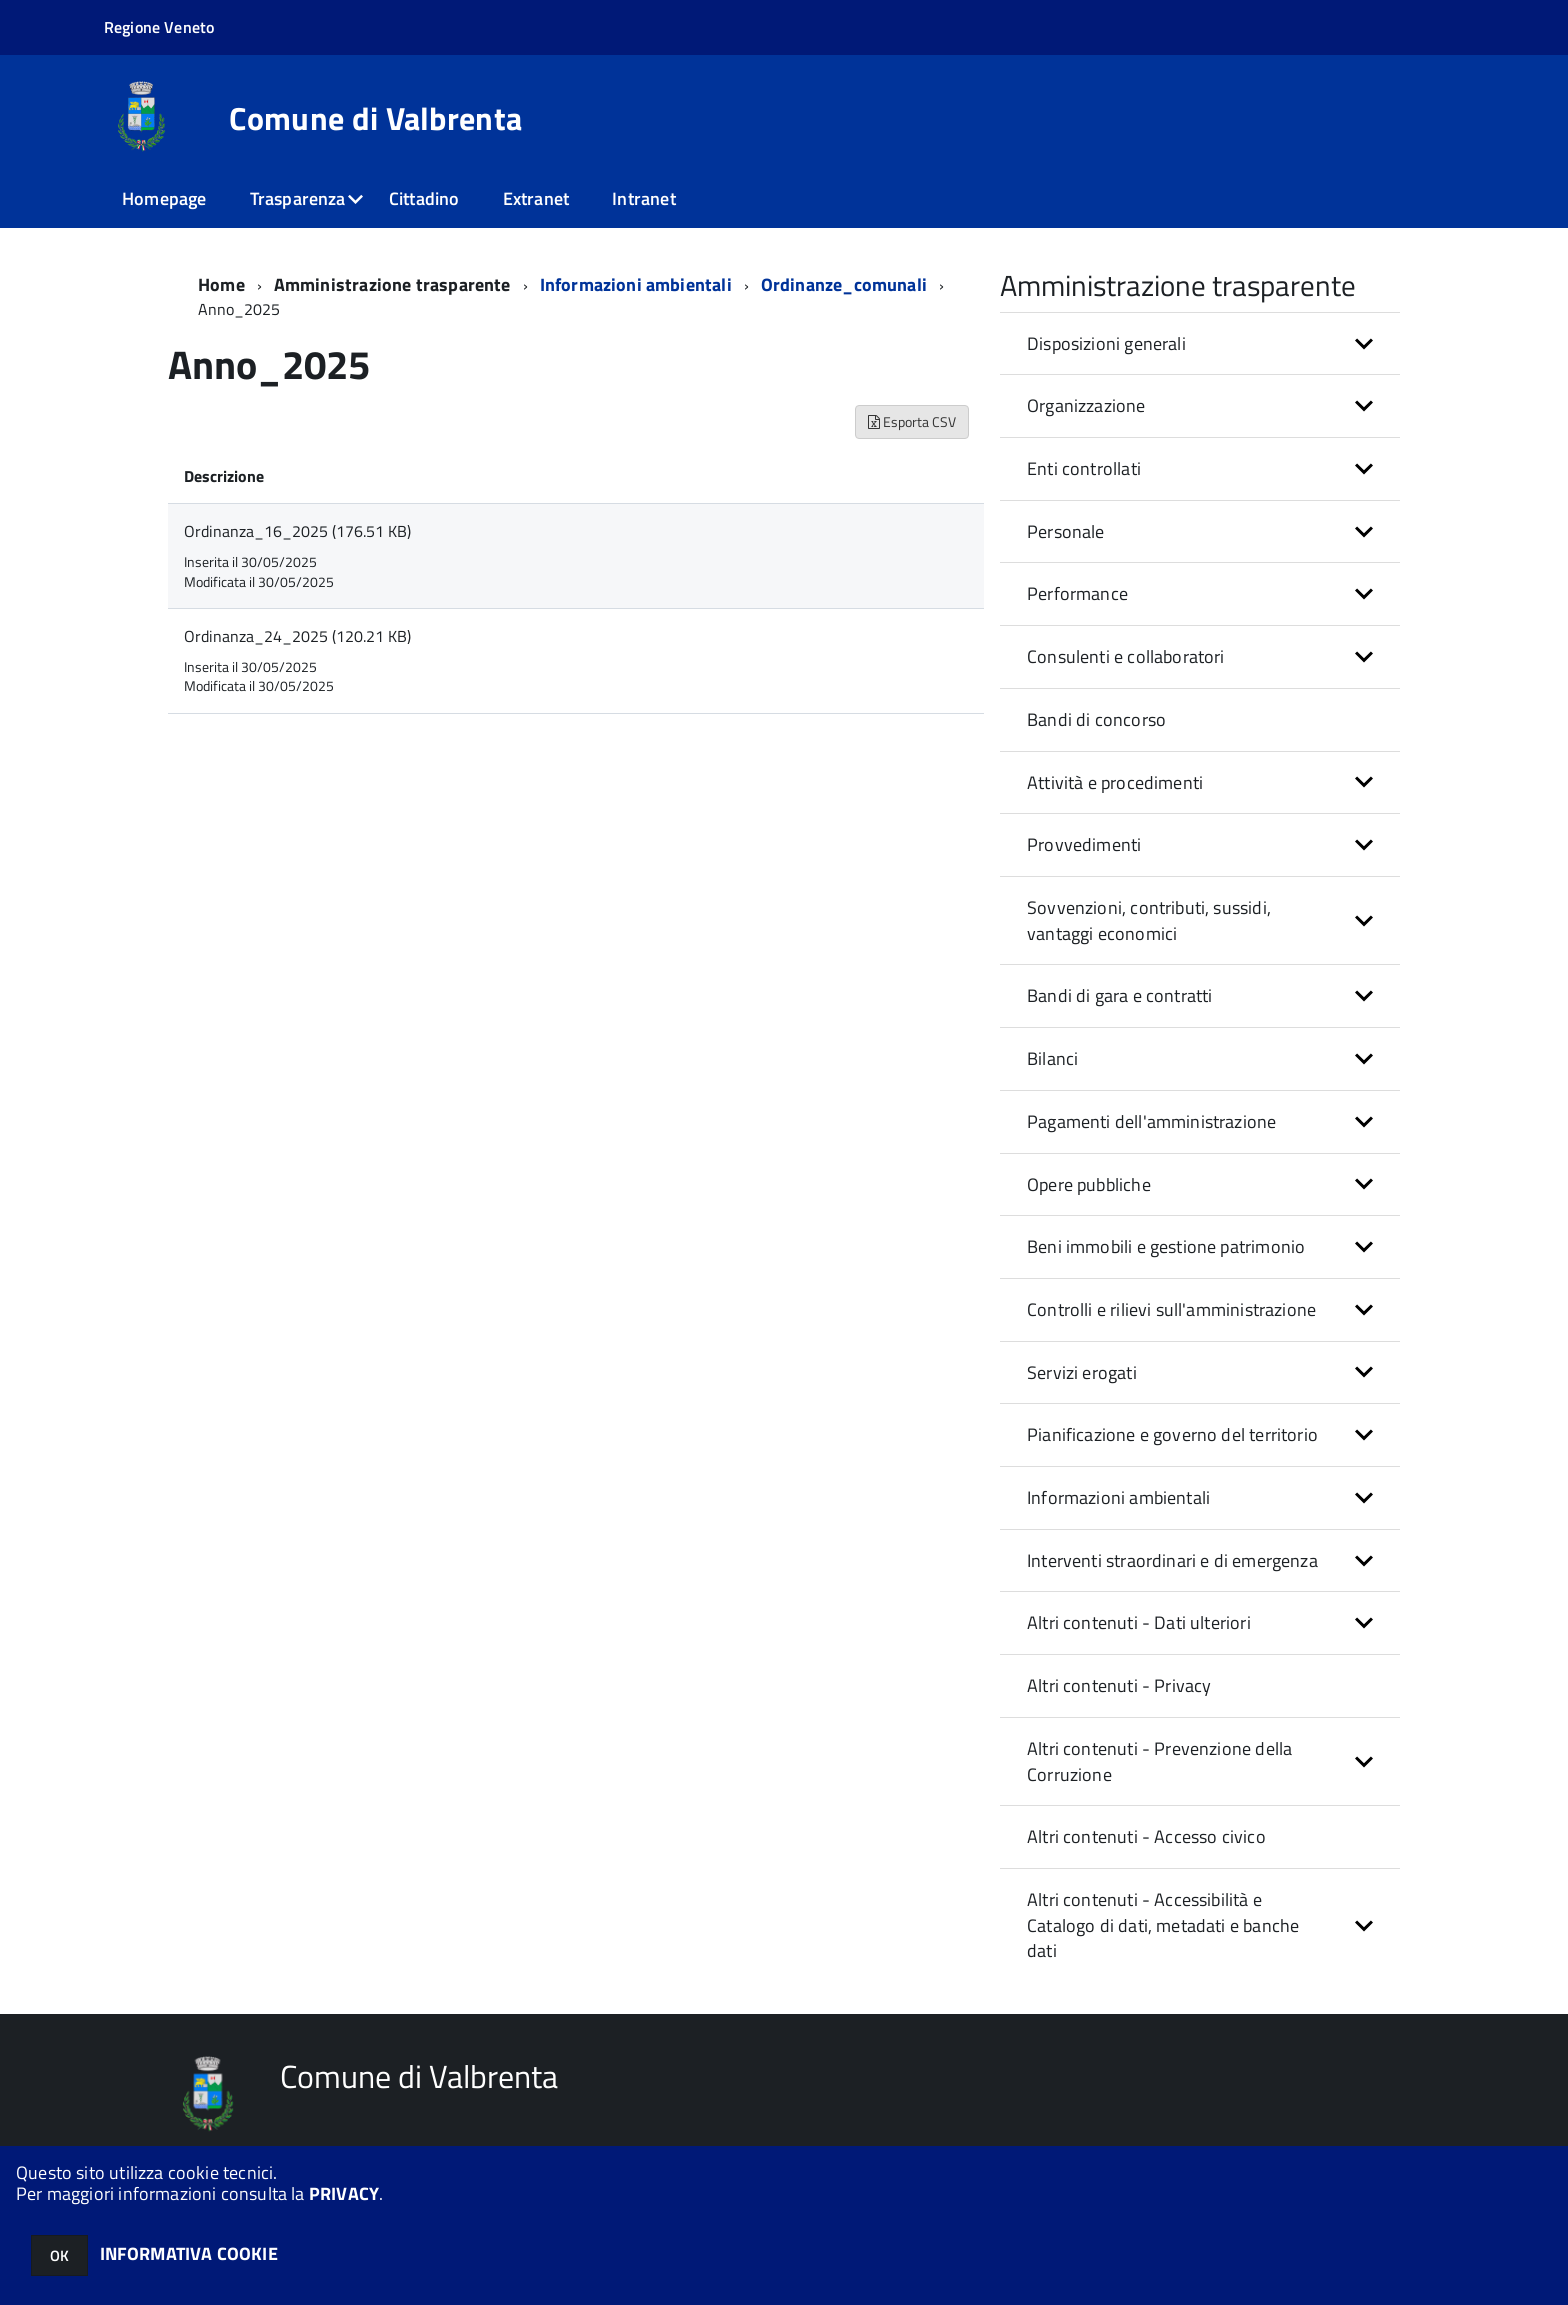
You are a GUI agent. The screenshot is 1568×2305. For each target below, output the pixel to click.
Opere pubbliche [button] (1089, 1184)
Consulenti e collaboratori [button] (1126, 656)
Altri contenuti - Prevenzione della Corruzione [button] (1159, 1761)
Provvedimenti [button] (1084, 844)
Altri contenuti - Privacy (1119, 1685)
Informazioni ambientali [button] (1118, 1497)
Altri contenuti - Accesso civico (1146, 1836)
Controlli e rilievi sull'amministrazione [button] (1171, 1309)
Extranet (536, 198)
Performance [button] (1077, 593)
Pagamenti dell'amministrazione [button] (1151, 1121)
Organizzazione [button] (1086, 405)
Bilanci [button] (1052, 1058)
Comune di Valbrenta (375, 118)
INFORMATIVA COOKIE (189, 2253)
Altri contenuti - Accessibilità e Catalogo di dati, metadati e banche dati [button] (1163, 1925)
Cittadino (424, 198)
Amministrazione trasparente (392, 284)
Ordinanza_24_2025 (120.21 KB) (297, 636)
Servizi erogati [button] (1082, 1372)
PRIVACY (344, 2193)
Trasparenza (298, 198)
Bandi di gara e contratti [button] (1120, 995)
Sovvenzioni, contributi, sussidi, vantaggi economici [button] (1149, 920)
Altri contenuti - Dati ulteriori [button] (1139, 1622)
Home (221, 284)
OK (59, 2255)
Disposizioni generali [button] (1106, 343)
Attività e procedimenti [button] (1115, 782)
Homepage (164, 198)
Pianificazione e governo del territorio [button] (1172, 1434)
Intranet (643, 198)
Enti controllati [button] (1084, 468)
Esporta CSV (912, 421)
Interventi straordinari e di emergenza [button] (1172, 1560)
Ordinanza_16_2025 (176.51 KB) (297, 531)
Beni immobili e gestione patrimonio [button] (1166, 1246)
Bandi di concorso (1096, 719)
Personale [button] (1066, 531)
